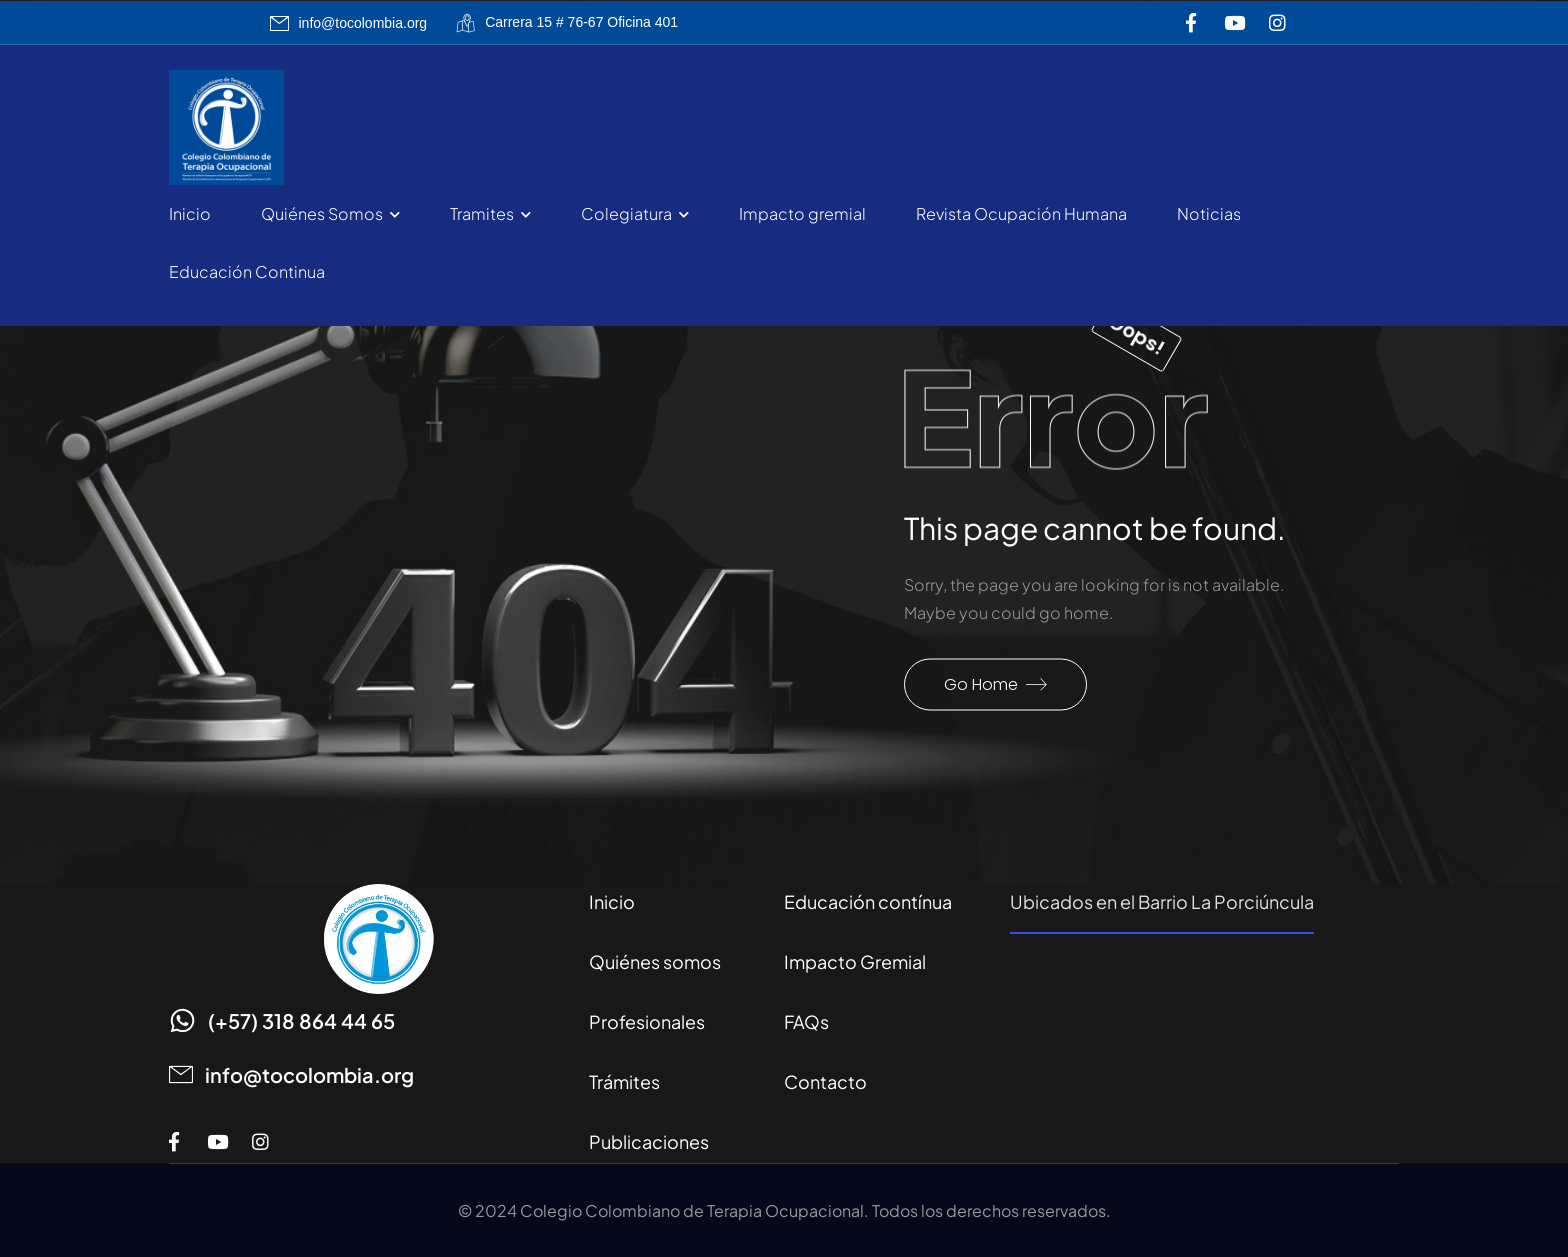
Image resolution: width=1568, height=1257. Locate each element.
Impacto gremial (802, 213)
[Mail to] (349, 23)
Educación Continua (247, 271)
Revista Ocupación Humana (1021, 213)
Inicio (190, 213)
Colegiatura (626, 213)
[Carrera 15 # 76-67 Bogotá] (1204, 1055)
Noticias (1209, 213)
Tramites (482, 213)
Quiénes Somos (322, 213)
